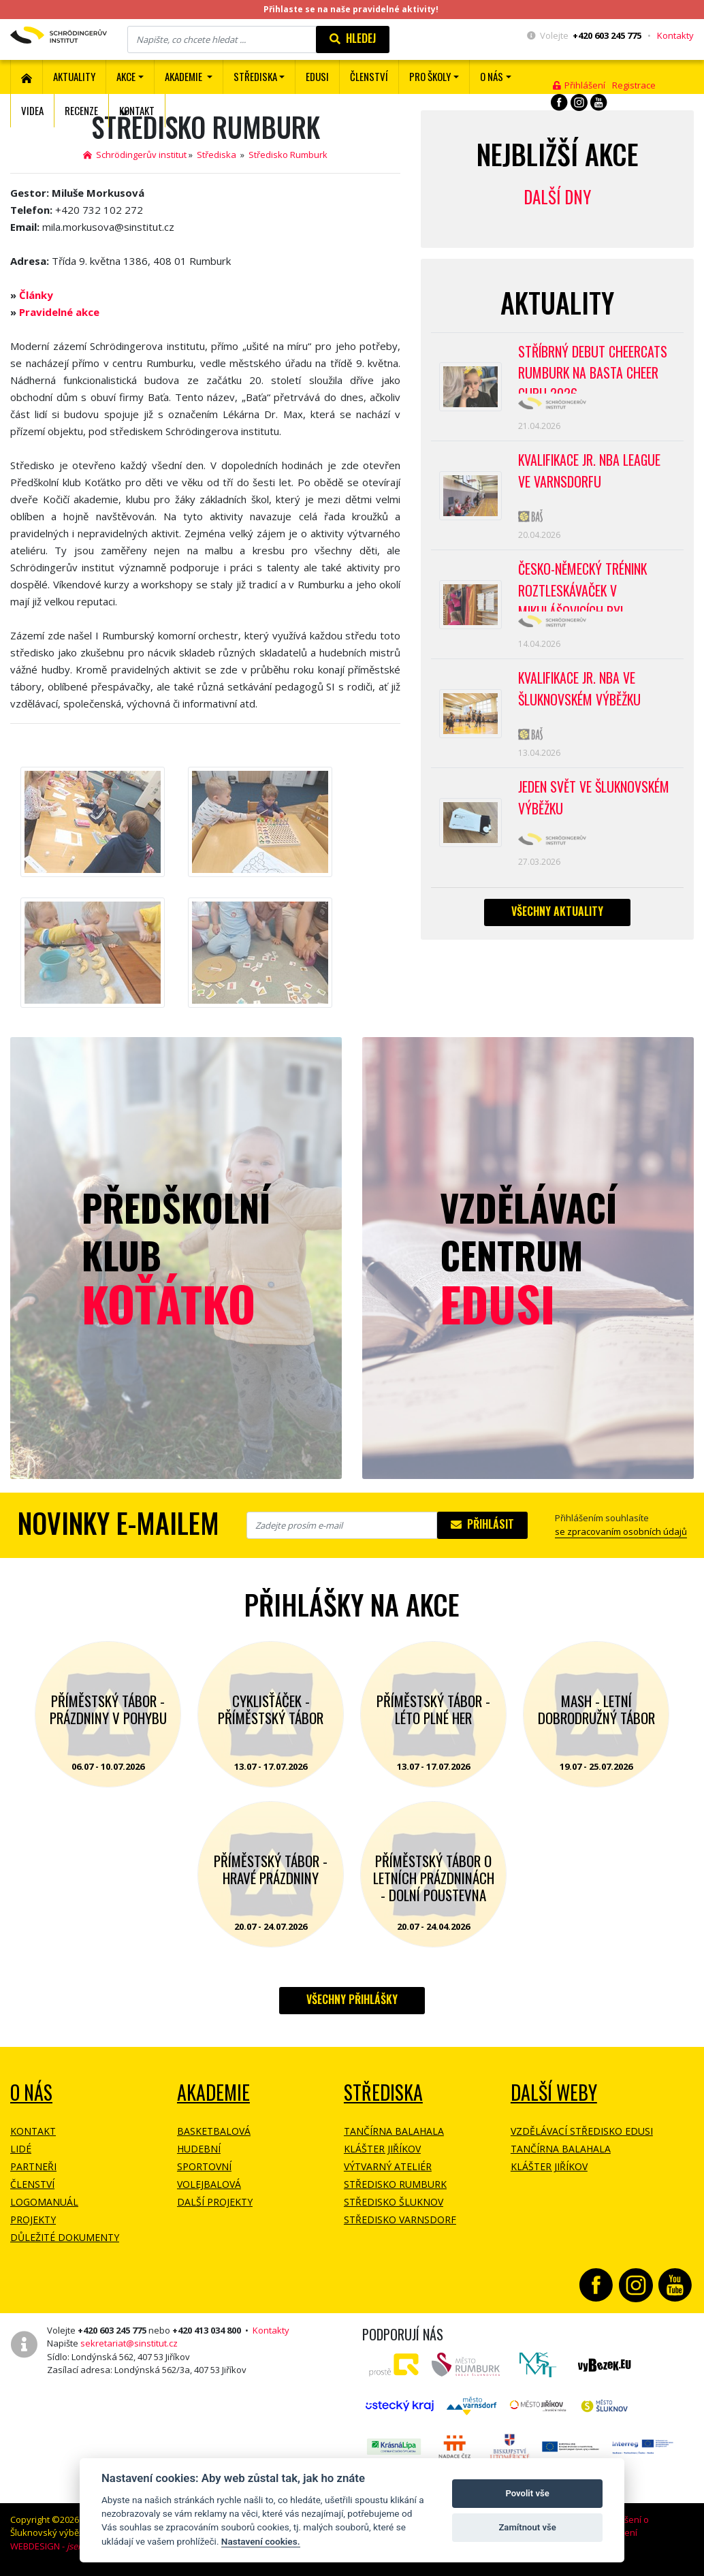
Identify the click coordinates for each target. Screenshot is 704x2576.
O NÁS (31, 2092)
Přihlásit (482, 1524)
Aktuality (74, 76)
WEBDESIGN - (66, 2546)
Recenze (81, 110)
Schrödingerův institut (135, 154)
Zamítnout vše (527, 2527)
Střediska (216, 154)
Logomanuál (44, 2201)
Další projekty (215, 2201)
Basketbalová (214, 2131)
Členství (32, 2184)
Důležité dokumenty (64, 2237)
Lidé (20, 2148)
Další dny (557, 196)
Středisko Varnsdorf (400, 2219)
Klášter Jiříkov (382, 2148)
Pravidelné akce (59, 312)
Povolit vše (527, 2493)
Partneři (33, 2166)
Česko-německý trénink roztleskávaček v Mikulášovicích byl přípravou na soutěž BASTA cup (595, 588)
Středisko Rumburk (288, 154)
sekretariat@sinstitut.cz (129, 2343)
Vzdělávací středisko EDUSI (582, 2131)
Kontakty (675, 35)
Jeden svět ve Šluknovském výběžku (594, 803)
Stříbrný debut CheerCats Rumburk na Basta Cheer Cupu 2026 (593, 368)
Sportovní (204, 2166)
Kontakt (137, 110)
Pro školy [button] (430, 76)
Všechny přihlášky (352, 1999)
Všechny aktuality (557, 917)
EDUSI (317, 76)
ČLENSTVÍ (369, 76)
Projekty (33, 2219)
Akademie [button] (184, 76)
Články (36, 295)
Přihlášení (579, 85)
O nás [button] (491, 76)
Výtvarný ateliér (388, 2166)
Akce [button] (125, 76)
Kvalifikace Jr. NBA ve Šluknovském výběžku (580, 693)
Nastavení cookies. (260, 2541)
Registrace (634, 85)
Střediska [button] (255, 76)
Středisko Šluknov (393, 2201)
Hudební (199, 2148)
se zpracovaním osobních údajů (621, 1531)
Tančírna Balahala (394, 2131)
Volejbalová (209, 2184)
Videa (32, 110)
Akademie (213, 2092)
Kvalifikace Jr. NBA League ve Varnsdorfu (591, 472)
